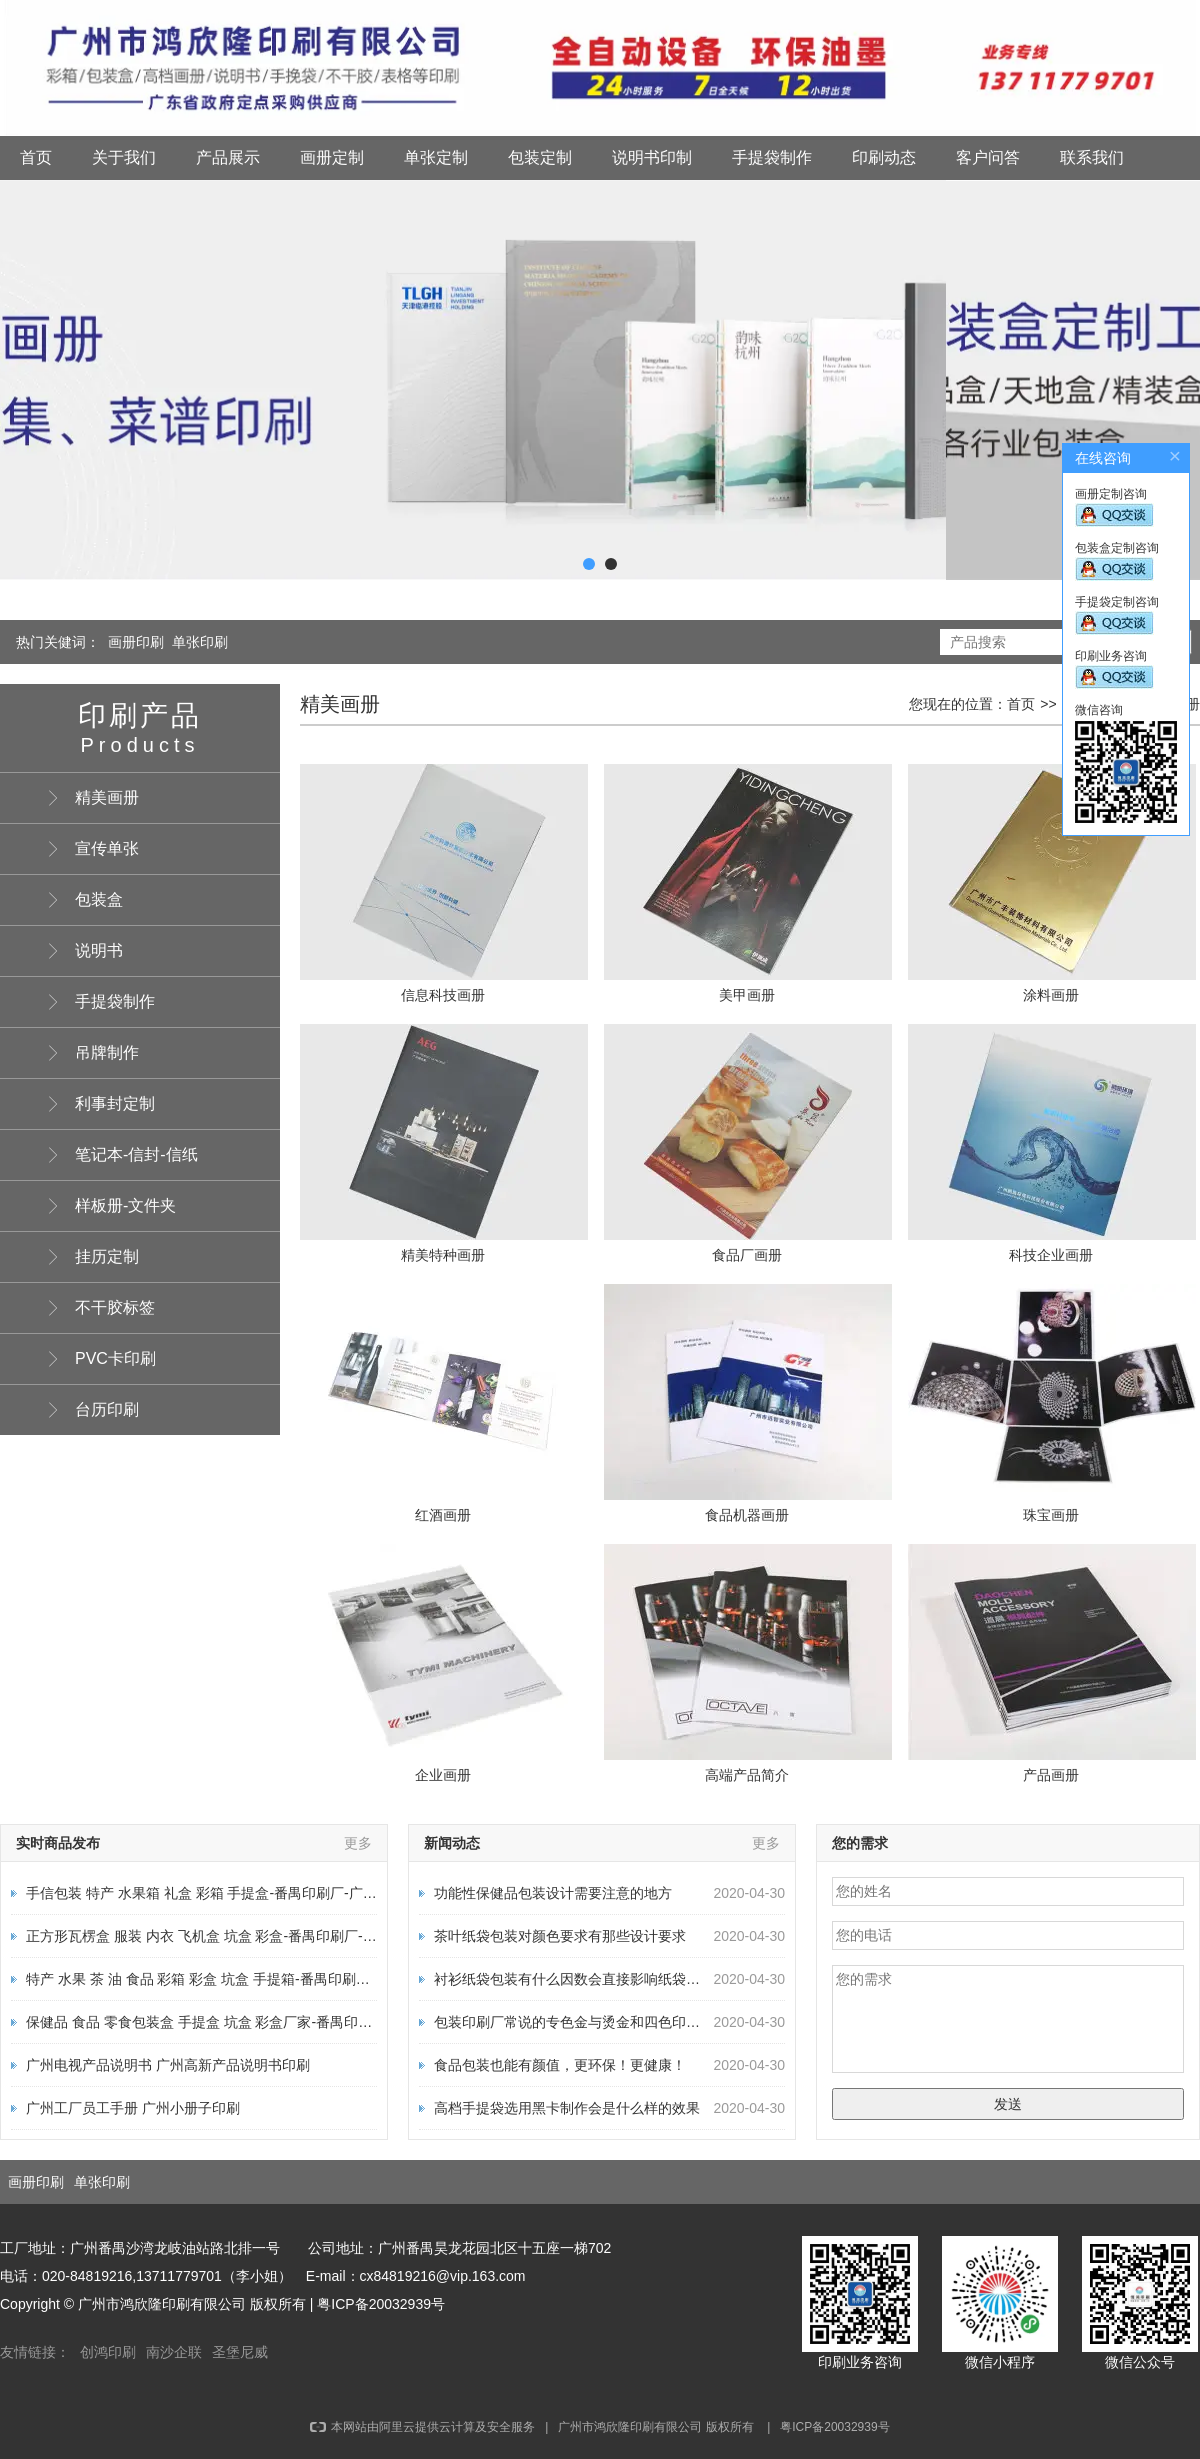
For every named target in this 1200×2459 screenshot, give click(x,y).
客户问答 (988, 157)
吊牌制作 (107, 1052)
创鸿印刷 (108, 2352)
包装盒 (99, 899)
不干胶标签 (115, 1307)
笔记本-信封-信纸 (136, 1154)
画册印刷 (136, 642)
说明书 (99, 950)
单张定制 (436, 157)
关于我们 (124, 157)
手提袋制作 (772, 157)
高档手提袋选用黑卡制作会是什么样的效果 (567, 2108)
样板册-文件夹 (125, 1205)
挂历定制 (107, 1256)
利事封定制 (115, 1103)
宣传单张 (107, 848)
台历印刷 (107, 1409)
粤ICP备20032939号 (381, 2304)
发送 (1008, 2104)
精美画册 (107, 797)
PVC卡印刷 (115, 1358)
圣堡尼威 (240, 2352)
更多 (358, 1843)
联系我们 (1092, 157)
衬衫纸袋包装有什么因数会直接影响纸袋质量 (574, 1979)
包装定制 (540, 157)
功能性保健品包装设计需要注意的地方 (553, 1893)
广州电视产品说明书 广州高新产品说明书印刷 (168, 2065)
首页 (36, 157)
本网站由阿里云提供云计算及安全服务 (422, 2427)
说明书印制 (652, 157)
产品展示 (228, 157)
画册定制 (332, 157)
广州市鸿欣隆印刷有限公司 (630, 2427)
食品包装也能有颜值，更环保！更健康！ (560, 2065)
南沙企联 (174, 2352)
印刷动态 (884, 157)
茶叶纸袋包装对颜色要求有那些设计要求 (560, 1936)
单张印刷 (200, 642)
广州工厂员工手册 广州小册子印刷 (133, 2108)
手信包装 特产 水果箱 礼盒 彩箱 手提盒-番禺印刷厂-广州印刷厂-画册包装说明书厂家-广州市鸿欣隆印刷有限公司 (374, 1893)
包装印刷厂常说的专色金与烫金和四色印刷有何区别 (595, 2022)
